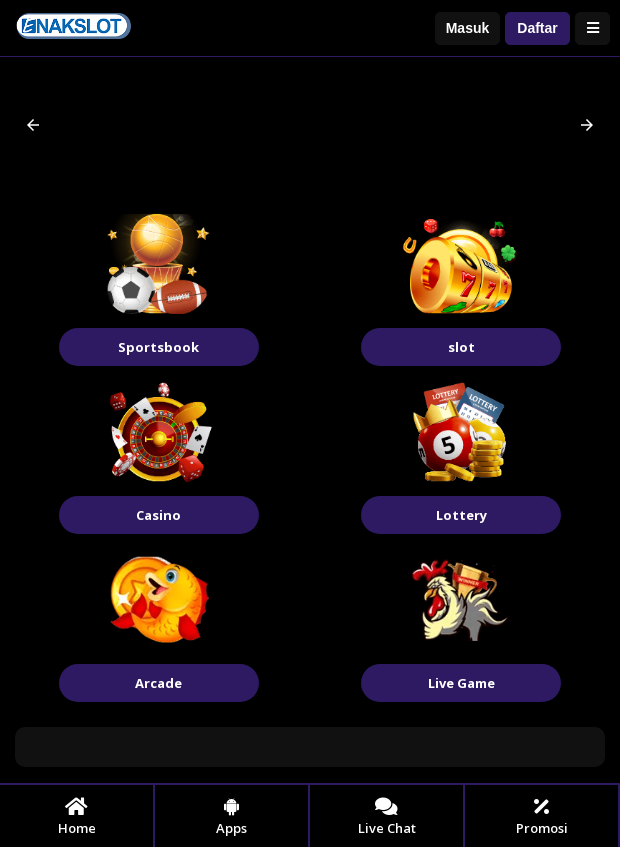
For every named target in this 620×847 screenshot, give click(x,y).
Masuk (468, 28)
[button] (33, 125)
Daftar (537, 28)
